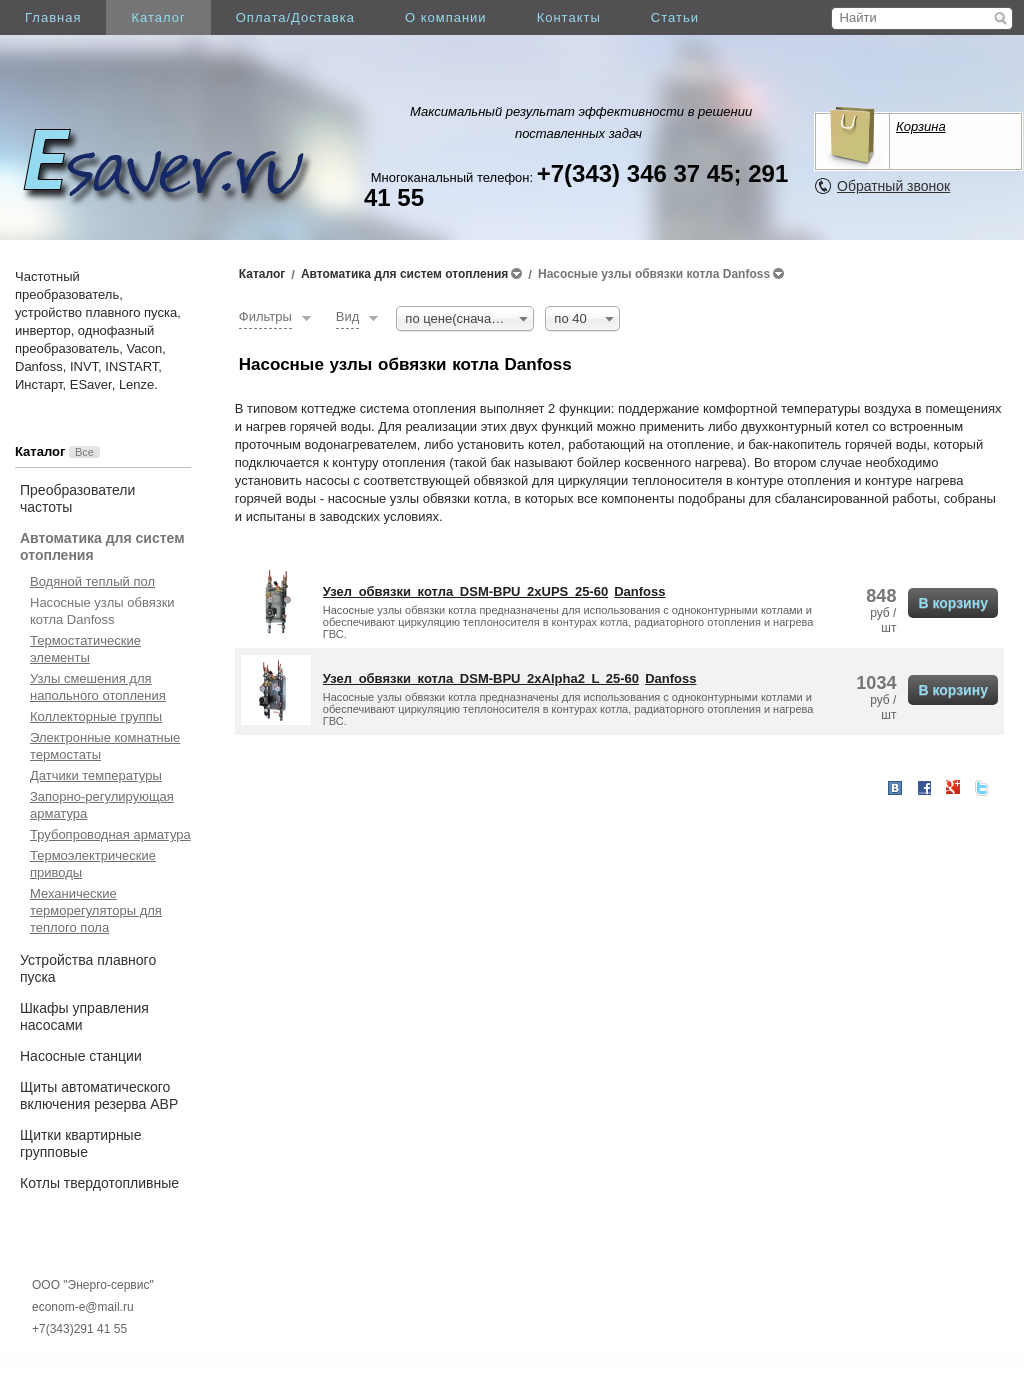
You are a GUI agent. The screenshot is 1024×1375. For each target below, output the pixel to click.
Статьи (675, 17)
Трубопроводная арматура (110, 834)
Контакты (569, 17)
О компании (446, 17)
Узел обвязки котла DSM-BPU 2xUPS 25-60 (465, 591)
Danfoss (639, 591)
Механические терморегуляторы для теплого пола (96, 910)
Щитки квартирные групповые (80, 1143)
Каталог (158, 17)
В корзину (953, 603)
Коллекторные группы (96, 716)
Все (84, 452)
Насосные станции (81, 1056)
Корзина (921, 126)
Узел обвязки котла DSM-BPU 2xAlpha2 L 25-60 (481, 678)
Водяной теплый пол (92, 581)
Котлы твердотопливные (99, 1183)
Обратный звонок (893, 186)
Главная (53, 17)
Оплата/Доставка (295, 17)
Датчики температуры (96, 775)
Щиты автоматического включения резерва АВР (99, 1095)
